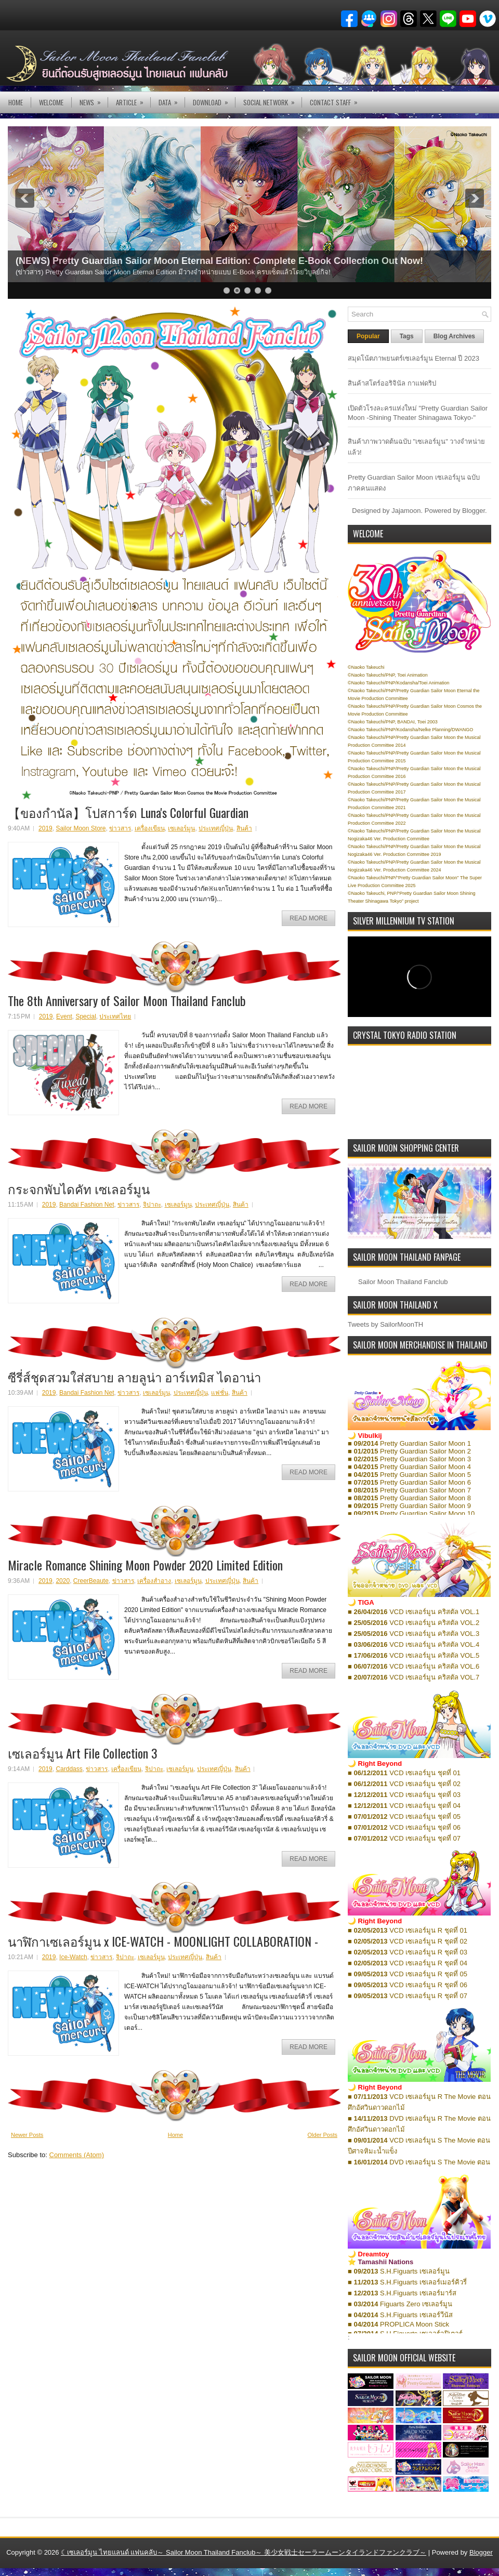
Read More (308, 918)
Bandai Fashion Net (86, 1204)
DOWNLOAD (214, 99)
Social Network (272, 99)
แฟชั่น (219, 1392)
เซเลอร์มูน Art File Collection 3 (82, 1753)
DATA (172, 99)
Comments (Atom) (76, 2155)
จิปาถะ (152, 1204)
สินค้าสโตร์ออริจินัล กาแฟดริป (392, 383)
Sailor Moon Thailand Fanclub (403, 1282)
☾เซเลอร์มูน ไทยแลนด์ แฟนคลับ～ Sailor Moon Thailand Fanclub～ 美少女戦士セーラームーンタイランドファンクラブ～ (243, 2552)
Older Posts (322, 2135)
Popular (368, 336)
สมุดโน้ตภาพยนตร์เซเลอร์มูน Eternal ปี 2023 (413, 358)
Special (85, 1016)
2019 (45, 828)
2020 (63, 1580)
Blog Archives (454, 336)
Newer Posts (27, 2135)
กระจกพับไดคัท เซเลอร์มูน (79, 1188)
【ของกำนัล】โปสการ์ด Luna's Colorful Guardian (128, 812)
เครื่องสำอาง (154, 1580)
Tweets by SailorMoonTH (385, 1324)
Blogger (473, 510)
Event (64, 1016)
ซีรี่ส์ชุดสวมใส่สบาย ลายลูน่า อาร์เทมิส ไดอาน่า (134, 1376)
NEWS (94, 99)
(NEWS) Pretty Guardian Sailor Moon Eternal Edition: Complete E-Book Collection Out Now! (219, 261)
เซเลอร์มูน (181, 828)
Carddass (69, 1769)
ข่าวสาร (120, 828)
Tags (407, 336)
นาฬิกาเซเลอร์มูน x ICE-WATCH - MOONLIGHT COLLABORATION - (163, 1941)
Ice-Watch (73, 1957)
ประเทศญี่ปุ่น (216, 828)
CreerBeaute (91, 1580)
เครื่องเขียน (150, 828)
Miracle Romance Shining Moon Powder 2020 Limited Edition (145, 1564)
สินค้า (244, 828)
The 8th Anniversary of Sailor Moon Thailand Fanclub (127, 1000)
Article (133, 99)
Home (15, 102)
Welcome (51, 102)
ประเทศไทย (115, 1016)
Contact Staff (337, 99)
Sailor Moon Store (81, 828)
